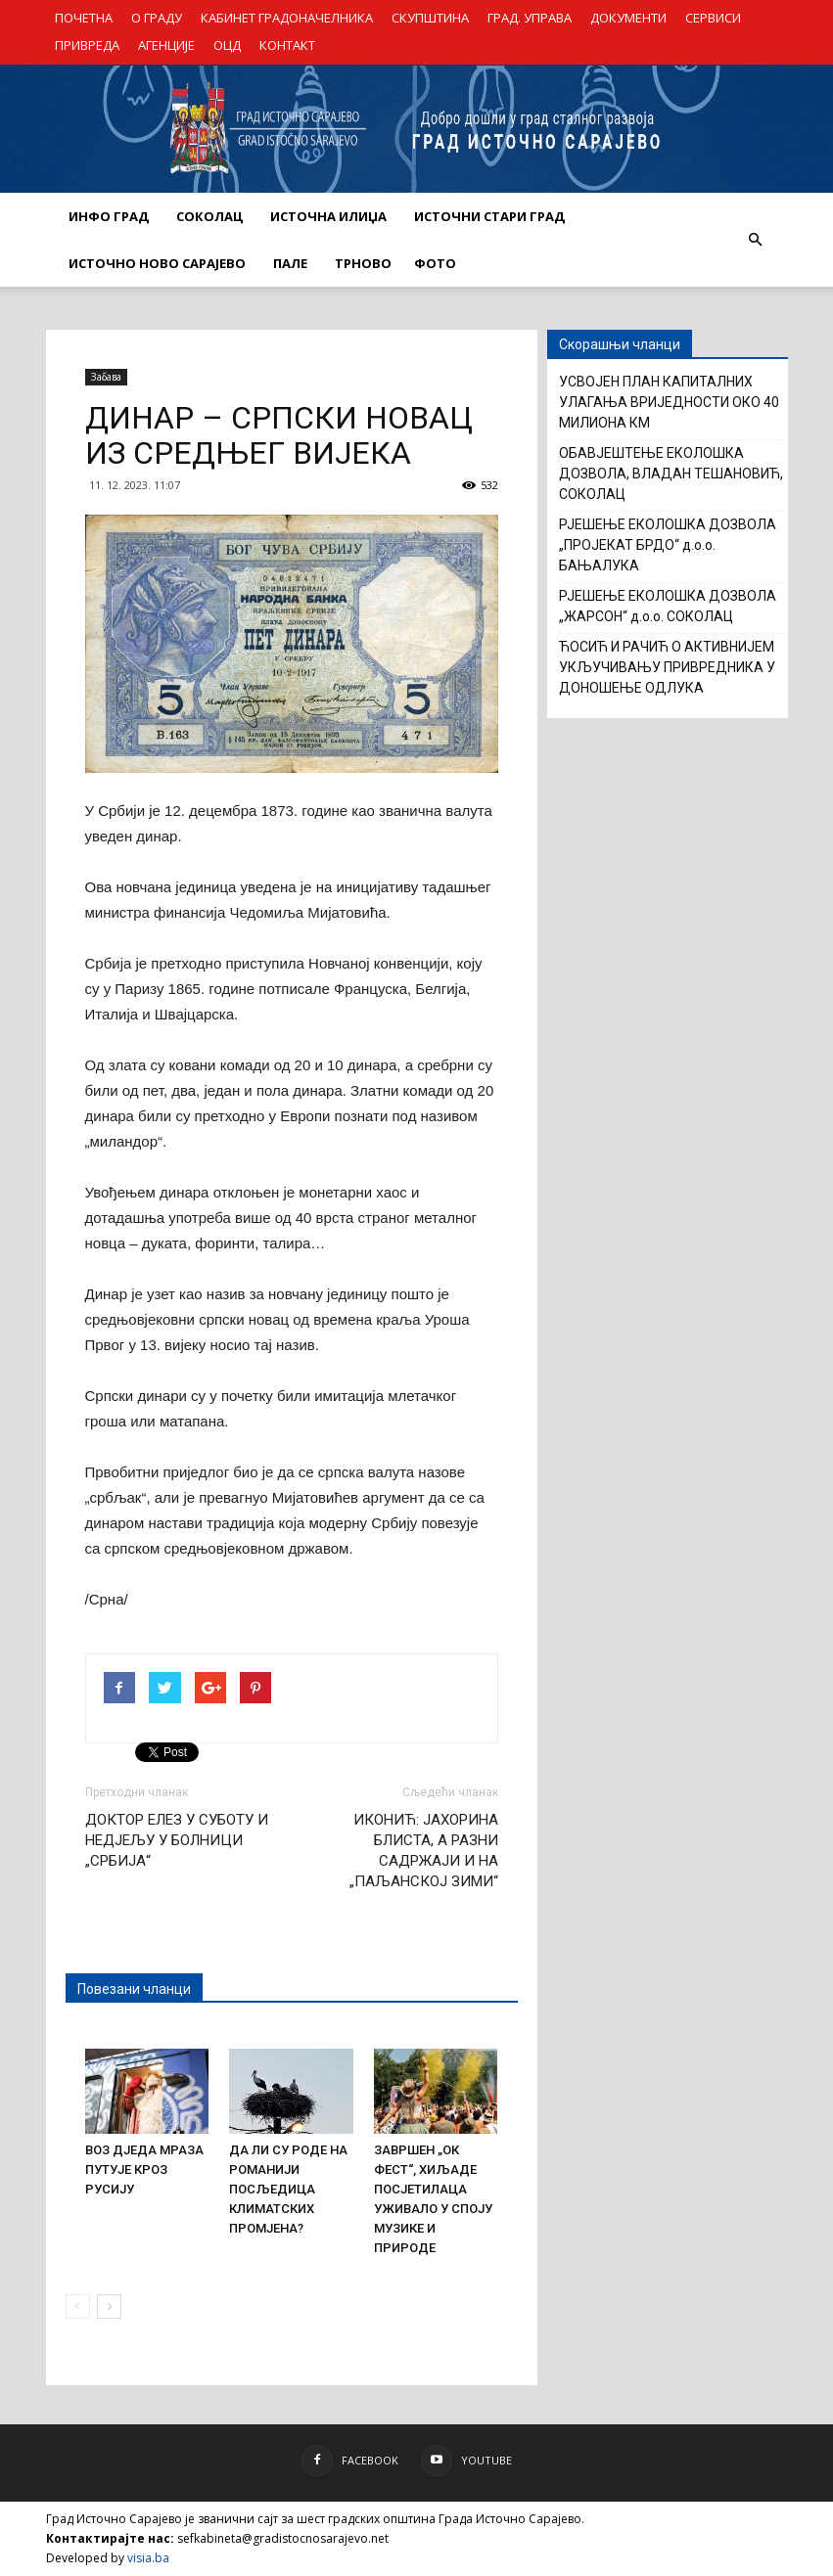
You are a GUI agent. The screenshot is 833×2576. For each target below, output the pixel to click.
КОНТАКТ (287, 45)
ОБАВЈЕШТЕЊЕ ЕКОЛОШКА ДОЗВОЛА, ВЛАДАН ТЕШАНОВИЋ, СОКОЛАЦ (671, 473)
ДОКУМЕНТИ (628, 17)
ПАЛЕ (290, 263)
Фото (435, 263)
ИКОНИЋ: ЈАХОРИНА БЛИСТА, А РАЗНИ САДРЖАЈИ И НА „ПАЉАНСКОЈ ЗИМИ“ (423, 1850)
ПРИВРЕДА (87, 45)
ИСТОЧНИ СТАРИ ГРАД (489, 216)
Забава (106, 377)
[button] (755, 239)
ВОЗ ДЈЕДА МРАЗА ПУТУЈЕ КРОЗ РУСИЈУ (144, 2169)
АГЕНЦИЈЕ (166, 45)
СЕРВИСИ (713, 17)
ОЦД (227, 45)
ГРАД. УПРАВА (529, 17)
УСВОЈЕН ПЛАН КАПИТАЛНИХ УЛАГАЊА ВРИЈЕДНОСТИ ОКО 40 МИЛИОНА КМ (669, 402)
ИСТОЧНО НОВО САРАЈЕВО (157, 263)
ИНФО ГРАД (109, 216)
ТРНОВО (363, 263)
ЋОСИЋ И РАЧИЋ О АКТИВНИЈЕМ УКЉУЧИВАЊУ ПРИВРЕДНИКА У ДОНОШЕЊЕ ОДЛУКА (667, 667)
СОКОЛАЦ (209, 216)
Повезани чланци (134, 1989)
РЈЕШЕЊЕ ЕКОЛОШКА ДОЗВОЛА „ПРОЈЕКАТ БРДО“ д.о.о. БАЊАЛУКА (667, 545)
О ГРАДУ (156, 17)
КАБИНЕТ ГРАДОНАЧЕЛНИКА (287, 17)
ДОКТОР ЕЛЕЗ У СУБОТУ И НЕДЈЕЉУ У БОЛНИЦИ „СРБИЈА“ (176, 1840)
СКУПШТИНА (430, 17)
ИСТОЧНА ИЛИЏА (328, 216)
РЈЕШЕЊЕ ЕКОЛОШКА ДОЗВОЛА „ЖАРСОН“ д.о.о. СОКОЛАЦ (667, 606)
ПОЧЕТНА (84, 17)
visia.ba (148, 2558)
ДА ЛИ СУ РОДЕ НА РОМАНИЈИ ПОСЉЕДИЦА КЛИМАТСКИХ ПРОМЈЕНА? (288, 2189)
